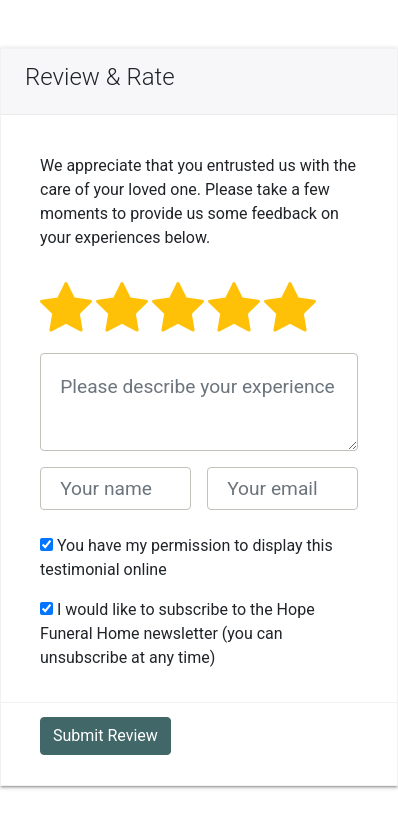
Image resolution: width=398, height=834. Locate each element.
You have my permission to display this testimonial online (186, 557)
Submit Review (105, 735)
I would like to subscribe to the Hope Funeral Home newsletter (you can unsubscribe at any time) (177, 633)
